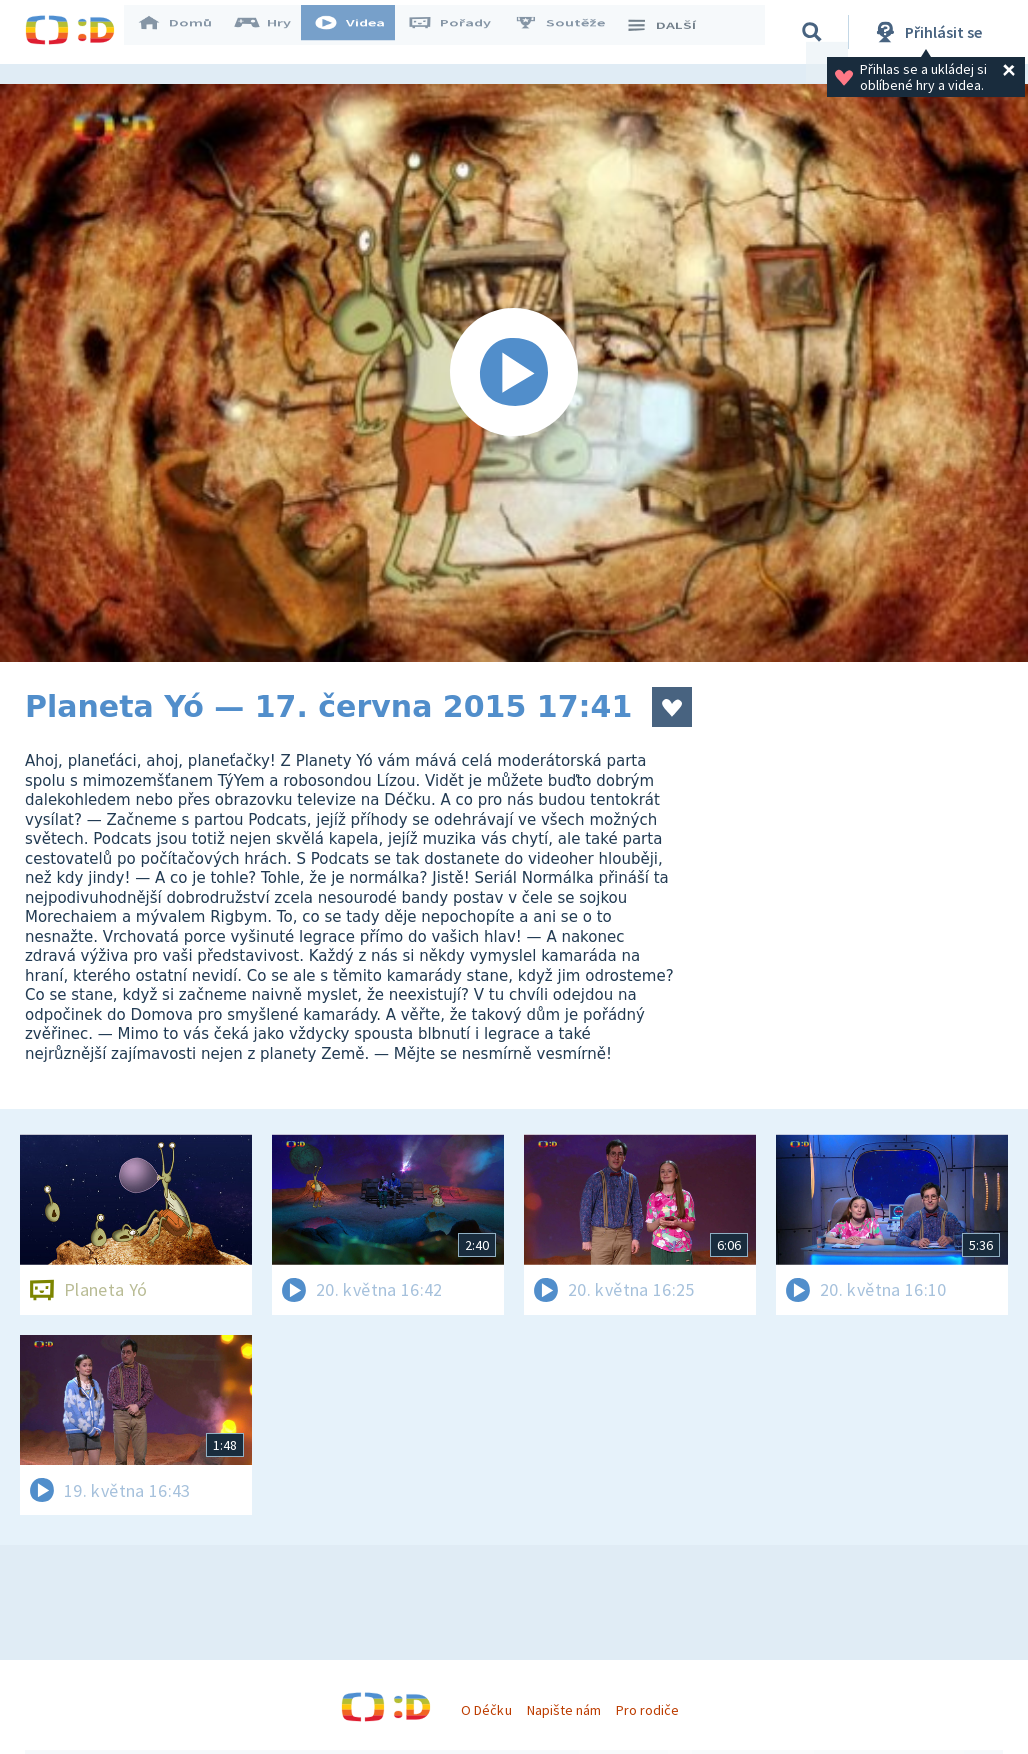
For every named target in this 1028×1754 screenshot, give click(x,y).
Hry (274, 32)
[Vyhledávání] (814, 32)
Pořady (461, 32)
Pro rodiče (647, 1710)
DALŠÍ (671, 32)
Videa (361, 32)
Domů (186, 32)
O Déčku (486, 1710)
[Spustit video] (514, 373)
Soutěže (571, 32)
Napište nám (564, 1710)
